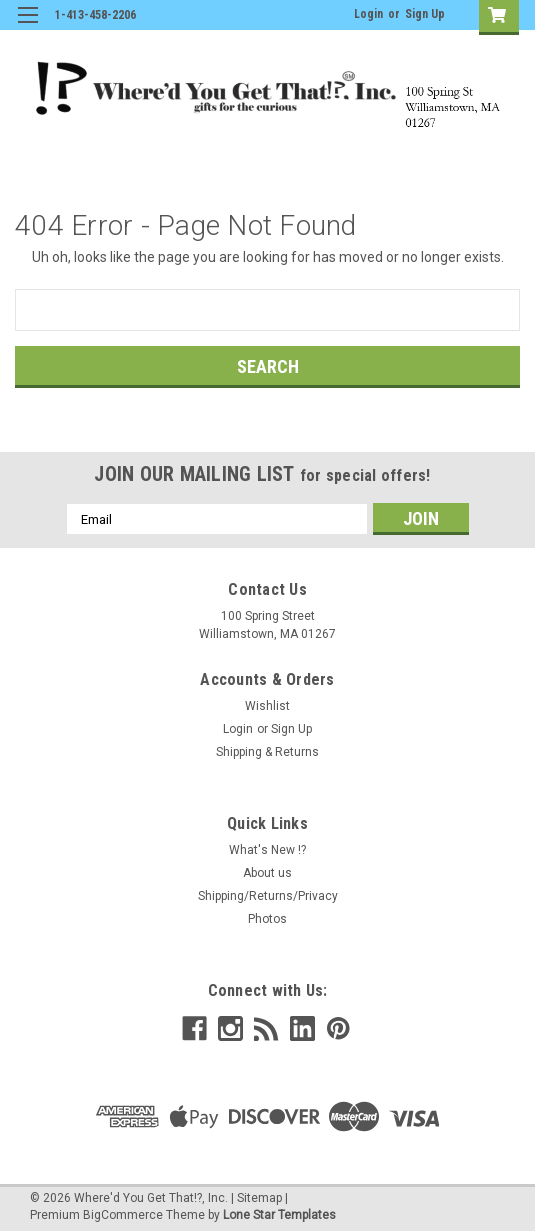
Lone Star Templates (279, 1215)
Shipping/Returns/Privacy (268, 896)
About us (267, 873)
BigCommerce (123, 1215)
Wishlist (267, 706)
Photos (267, 919)
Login (368, 14)
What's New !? (267, 850)
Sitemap (259, 1198)
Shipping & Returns (267, 752)
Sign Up (425, 14)
